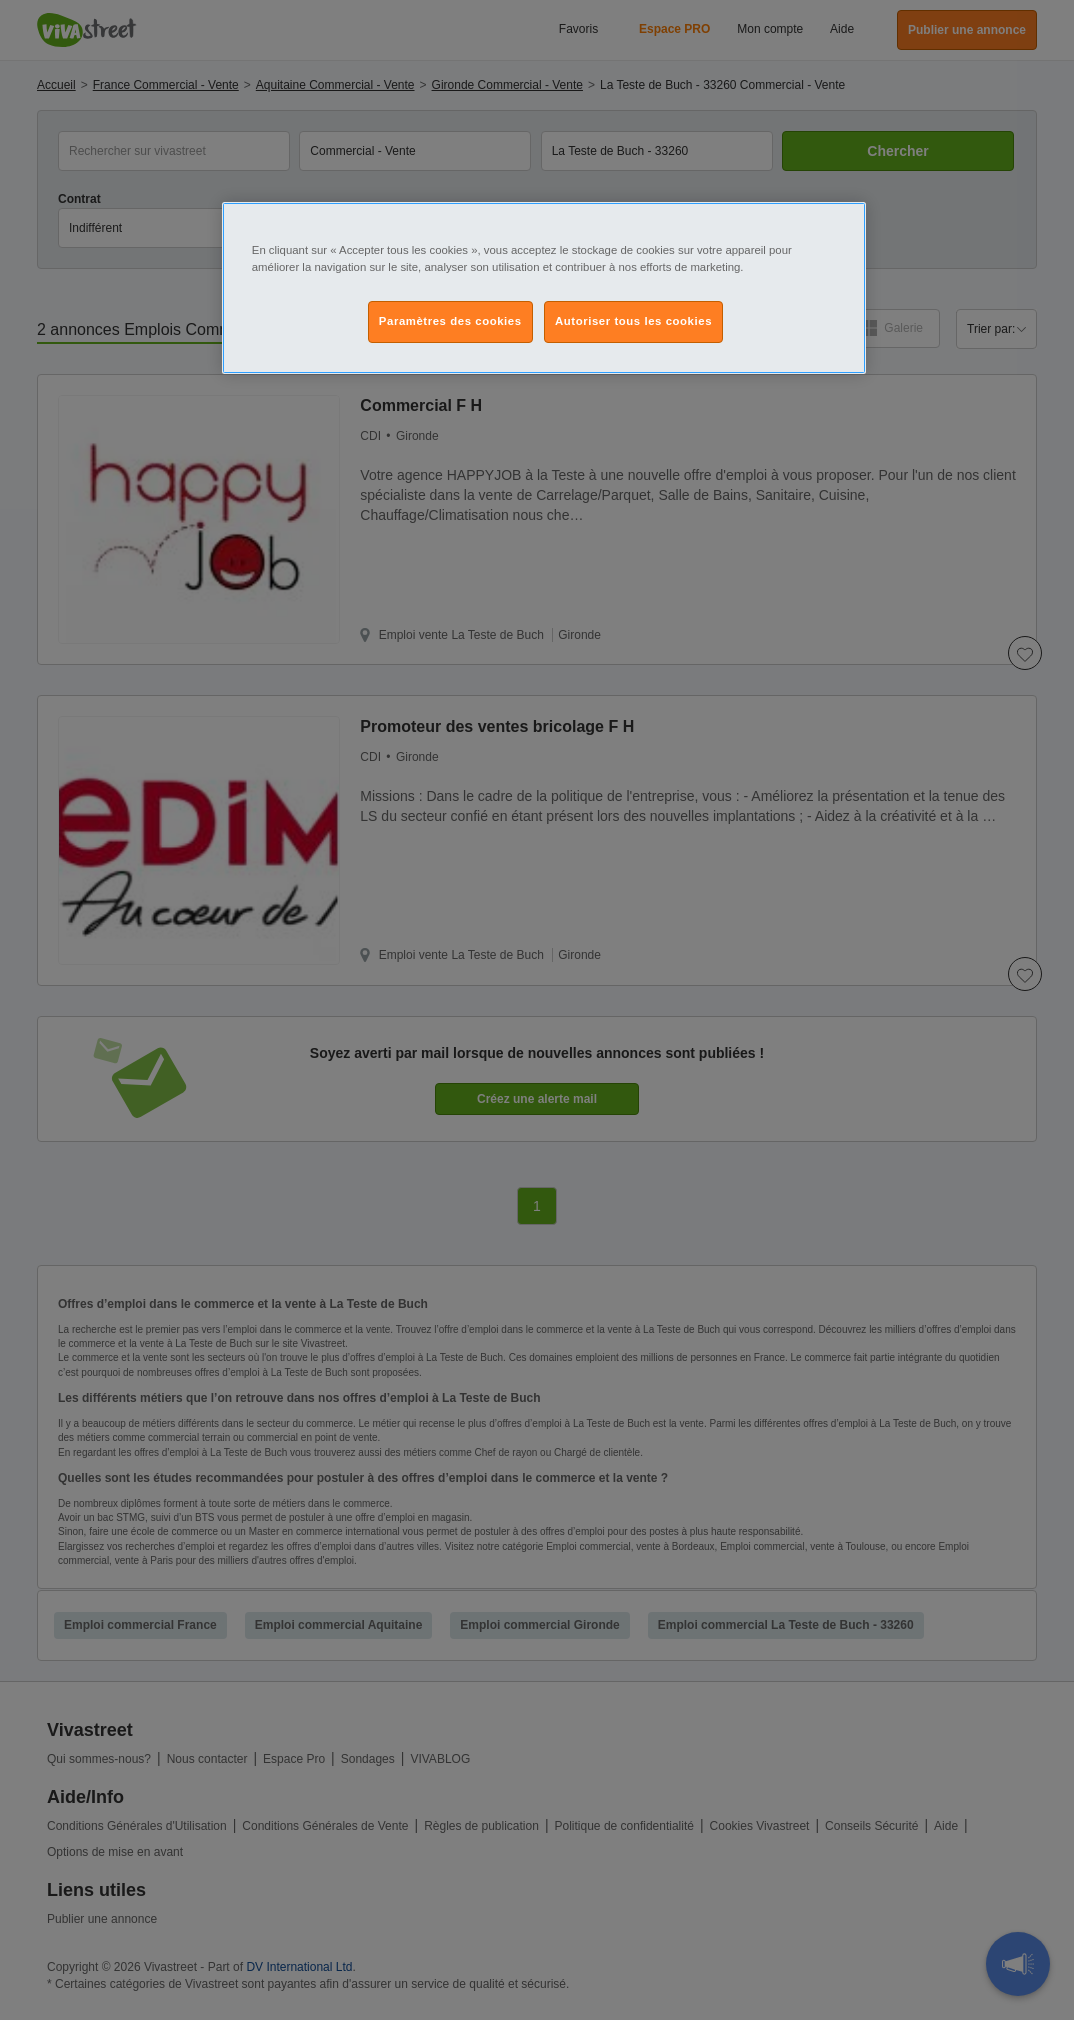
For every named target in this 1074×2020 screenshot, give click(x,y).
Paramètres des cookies (450, 321)
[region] (544, 288)
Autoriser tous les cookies (633, 321)
